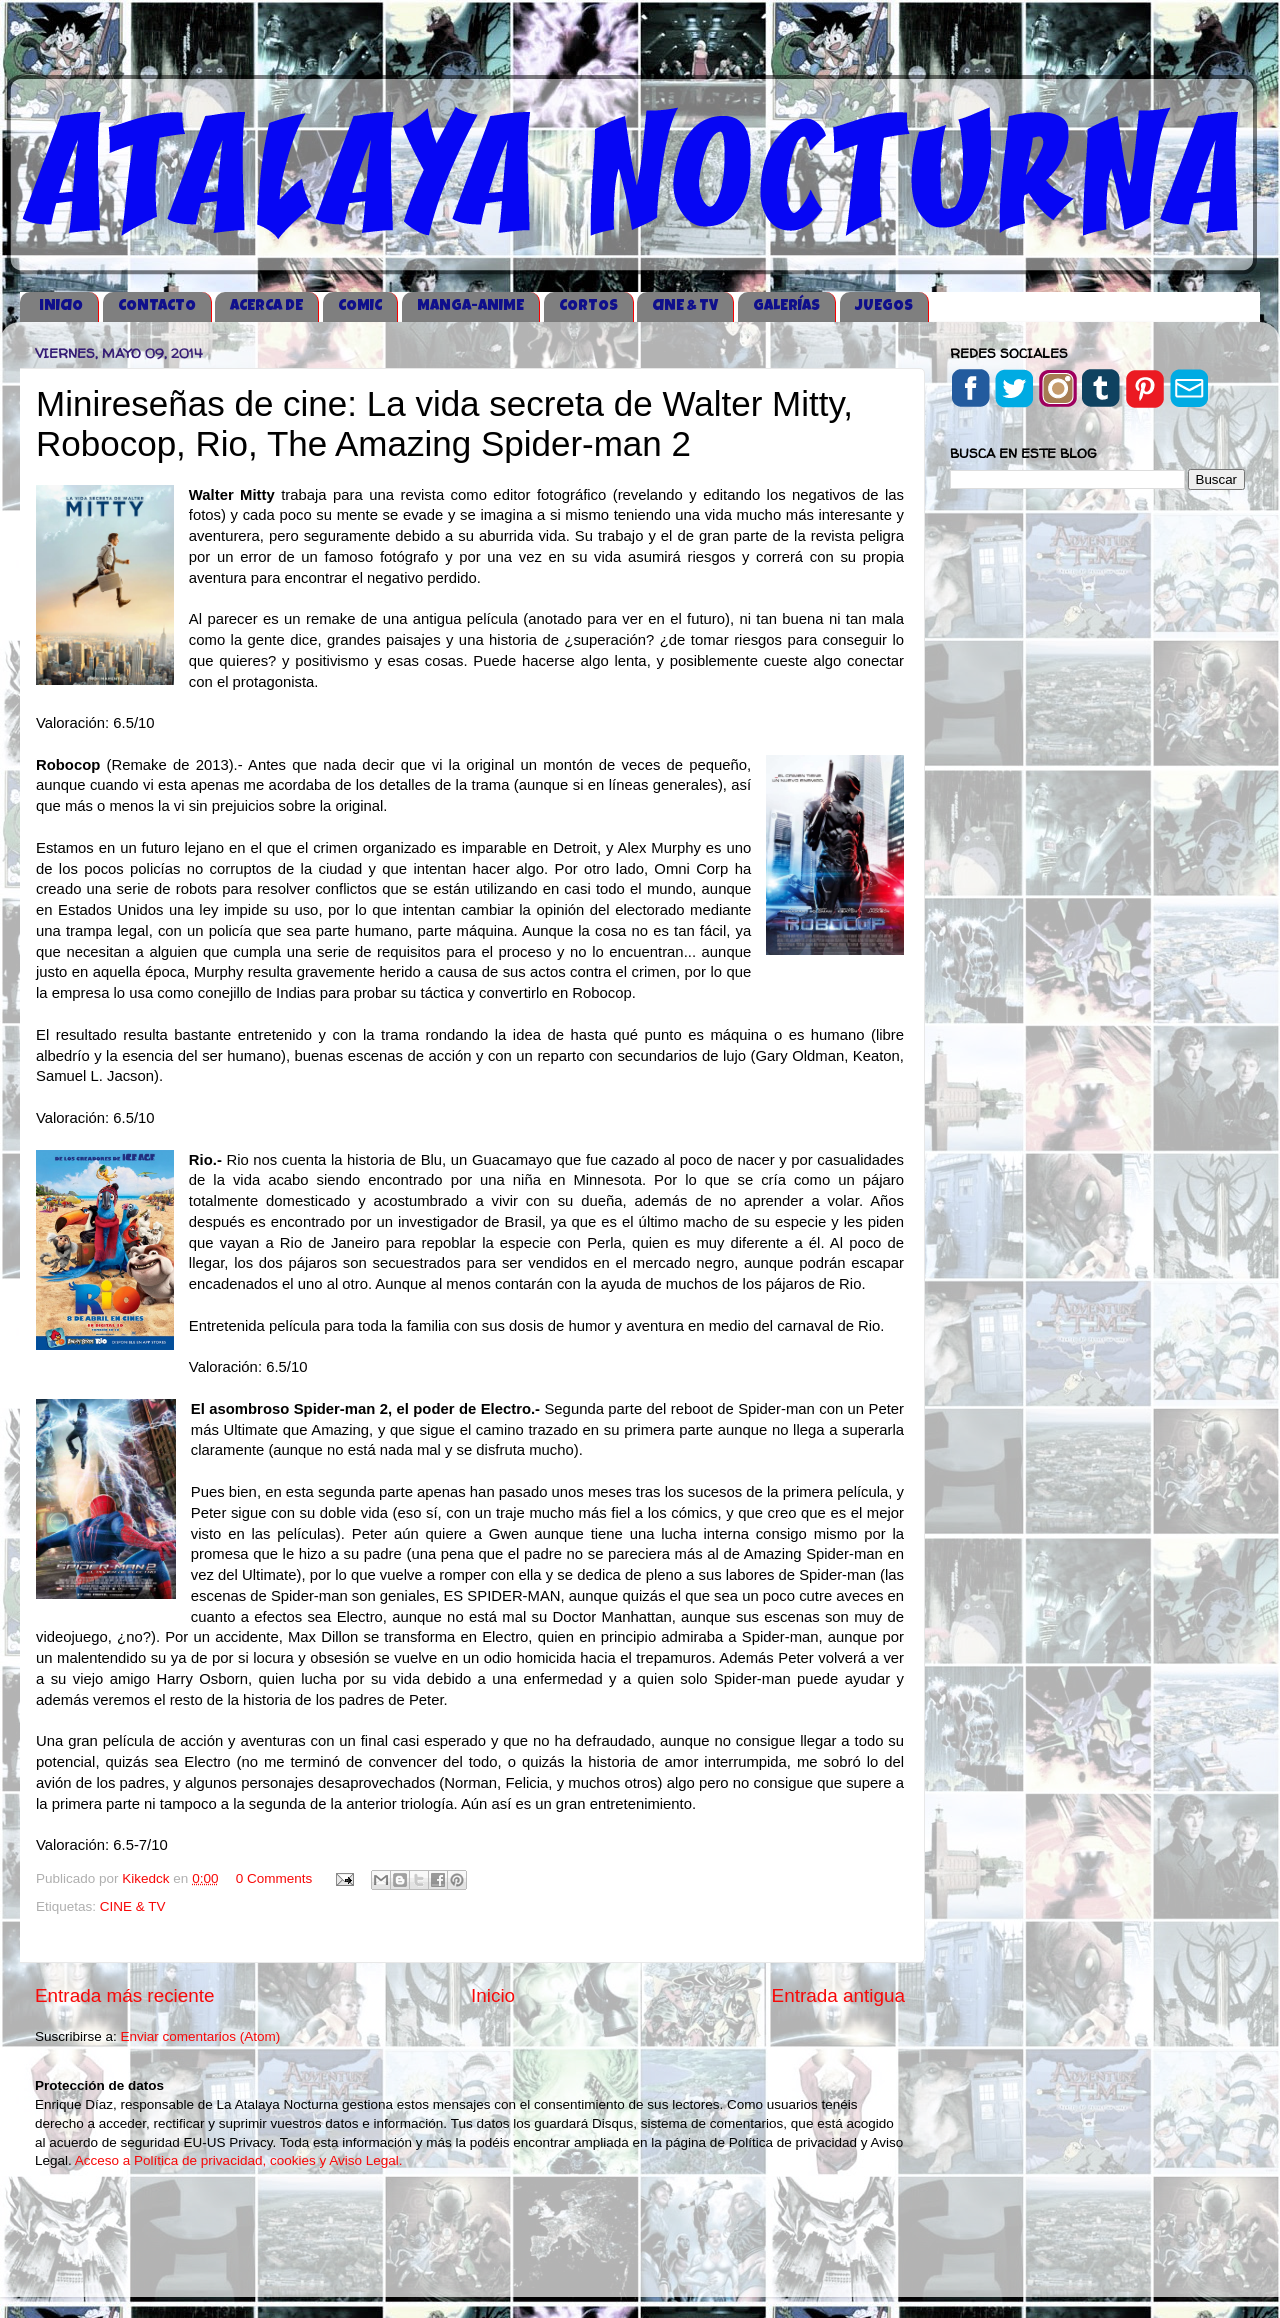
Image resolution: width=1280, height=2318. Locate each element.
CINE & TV (685, 306)
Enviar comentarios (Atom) (201, 2036)
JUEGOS (884, 306)
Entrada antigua (838, 1995)
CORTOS (588, 306)
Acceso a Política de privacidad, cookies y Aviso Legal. (239, 2160)
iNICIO (61, 306)
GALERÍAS (786, 306)
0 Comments (274, 1878)
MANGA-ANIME (470, 306)
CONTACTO (157, 306)
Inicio (493, 1995)
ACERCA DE (266, 306)
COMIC (360, 306)
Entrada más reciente (125, 1995)
